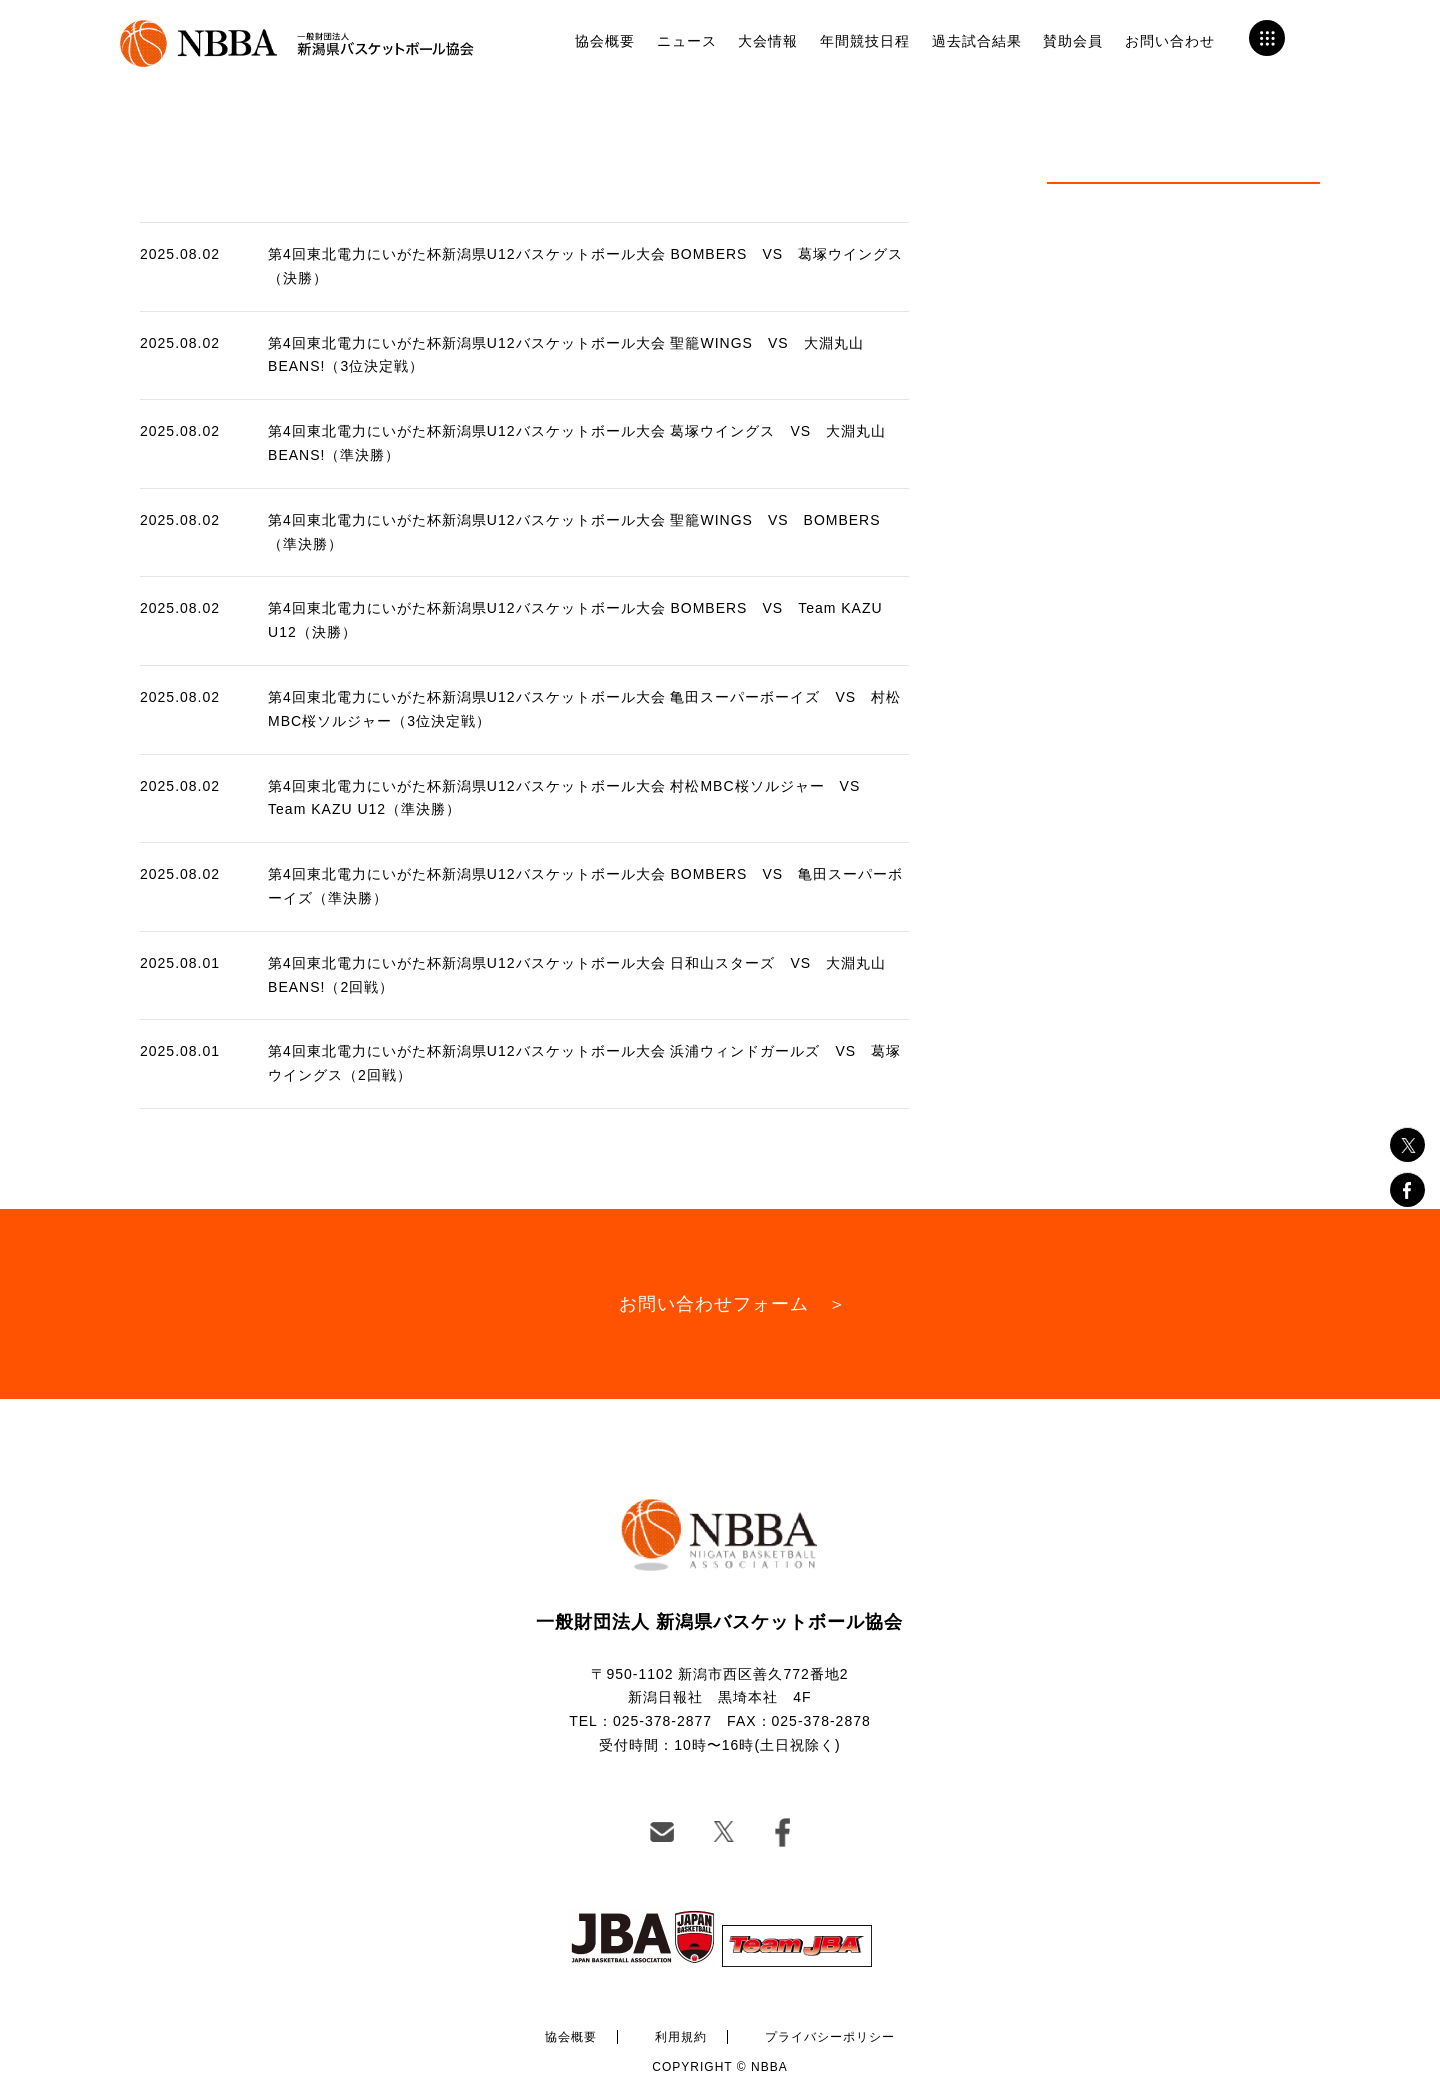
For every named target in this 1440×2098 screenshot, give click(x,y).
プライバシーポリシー (830, 2037)
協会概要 (605, 41)
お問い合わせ (1170, 41)
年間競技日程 (865, 41)
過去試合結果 (977, 41)
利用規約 (681, 2037)
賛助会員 (1073, 41)
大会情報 (768, 41)
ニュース (687, 41)
